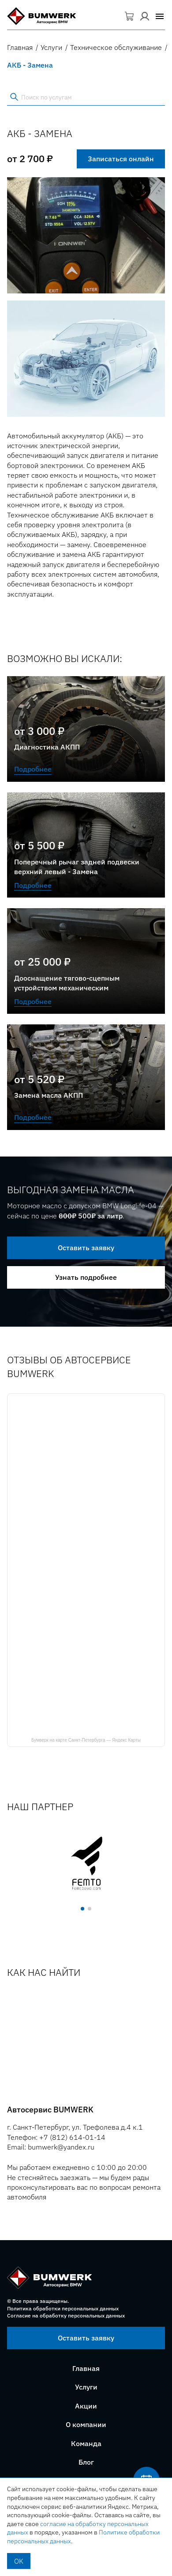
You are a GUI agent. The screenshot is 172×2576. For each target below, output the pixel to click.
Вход (144, 16)
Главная (20, 47)
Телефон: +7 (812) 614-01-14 (56, 2137)
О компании (86, 2424)
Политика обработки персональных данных (63, 2308)
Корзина (129, 16)
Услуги (51, 47)
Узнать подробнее (86, 1277)
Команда (86, 2443)
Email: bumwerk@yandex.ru (50, 2146)
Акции (86, 2405)
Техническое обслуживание (116, 47)
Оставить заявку (86, 1247)
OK (18, 2561)
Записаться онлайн (121, 158)
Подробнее (33, 769)
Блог (86, 2462)
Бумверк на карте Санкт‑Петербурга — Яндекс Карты (86, 1740)
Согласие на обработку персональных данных (66, 2315)
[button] (159, 16)
